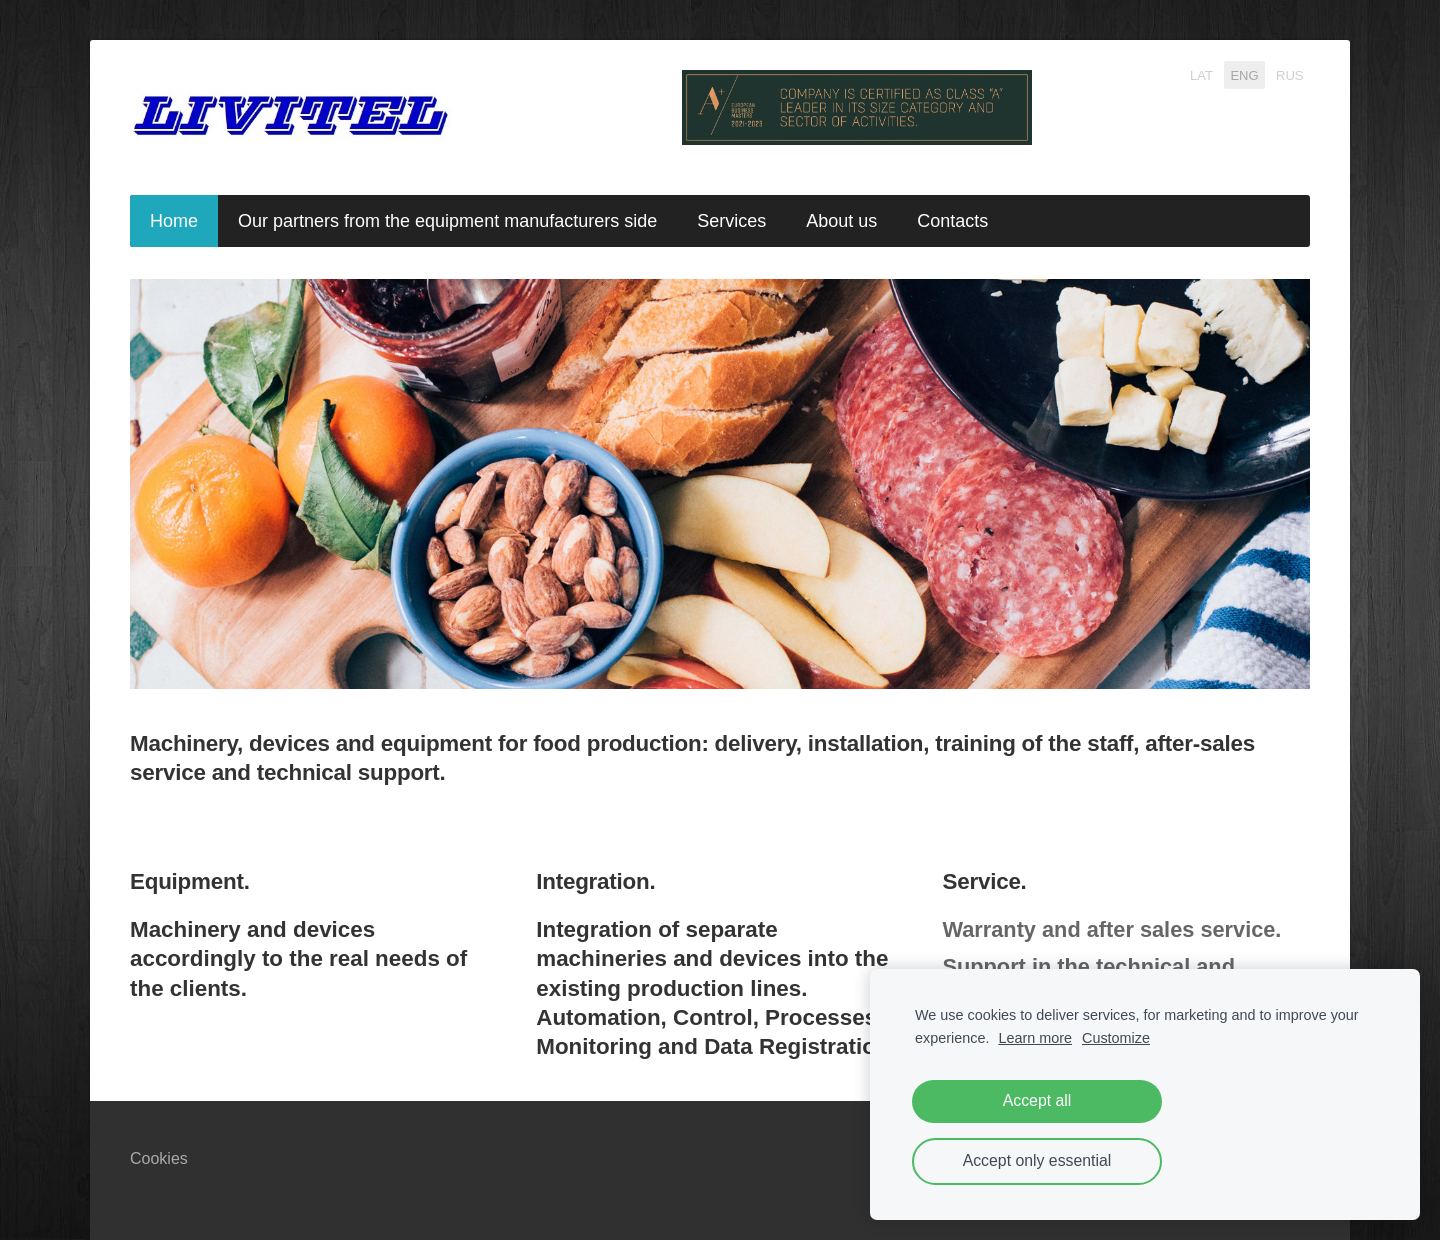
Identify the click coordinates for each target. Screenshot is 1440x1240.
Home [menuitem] (174, 221)
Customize (1116, 1038)
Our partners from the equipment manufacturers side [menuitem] (447, 221)
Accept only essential (1037, 1160)
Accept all (1037, 1100)
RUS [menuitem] (1289, 74)
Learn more (1035, 1038)
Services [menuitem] (731, 221)
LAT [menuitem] (1201, 74)
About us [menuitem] (841, 221)
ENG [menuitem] (1244, 74)
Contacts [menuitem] (952, 221)
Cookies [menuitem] (159, 1158)
